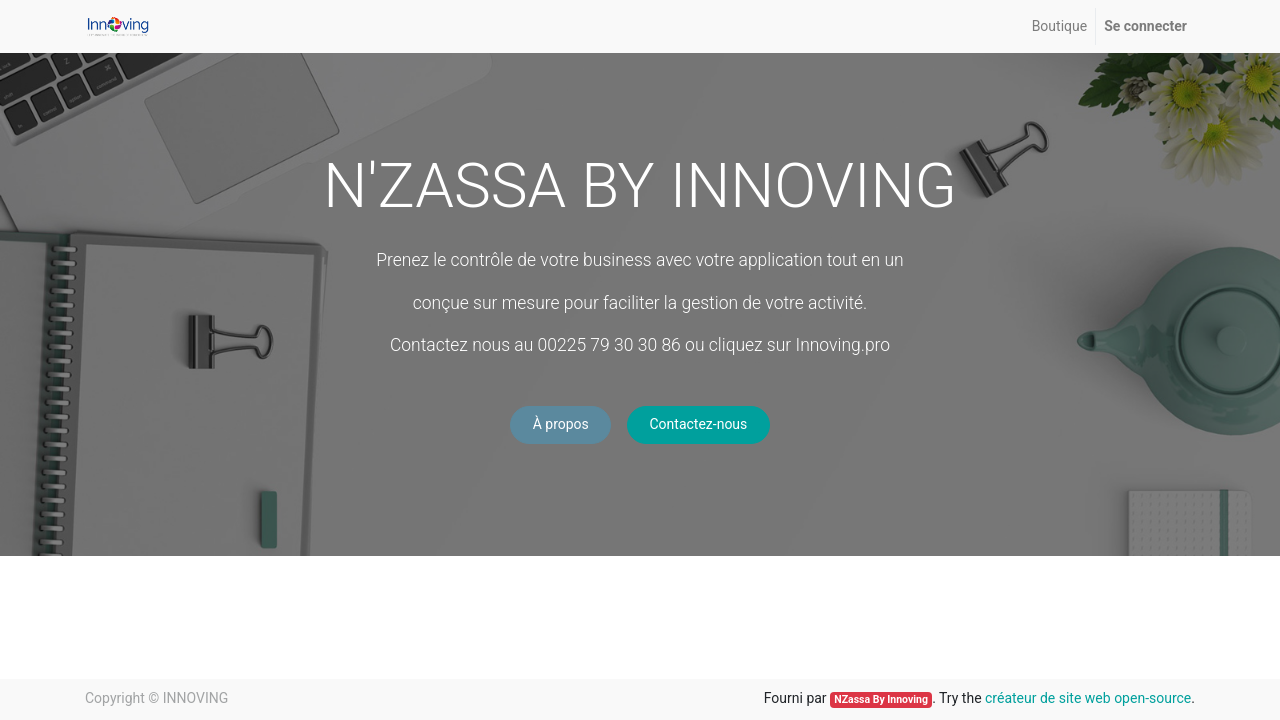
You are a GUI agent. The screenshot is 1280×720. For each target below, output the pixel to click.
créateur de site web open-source (1088, 698)
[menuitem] (1060, 26)
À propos (561, 424)
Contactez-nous (698, 424)
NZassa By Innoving (881, 699)
